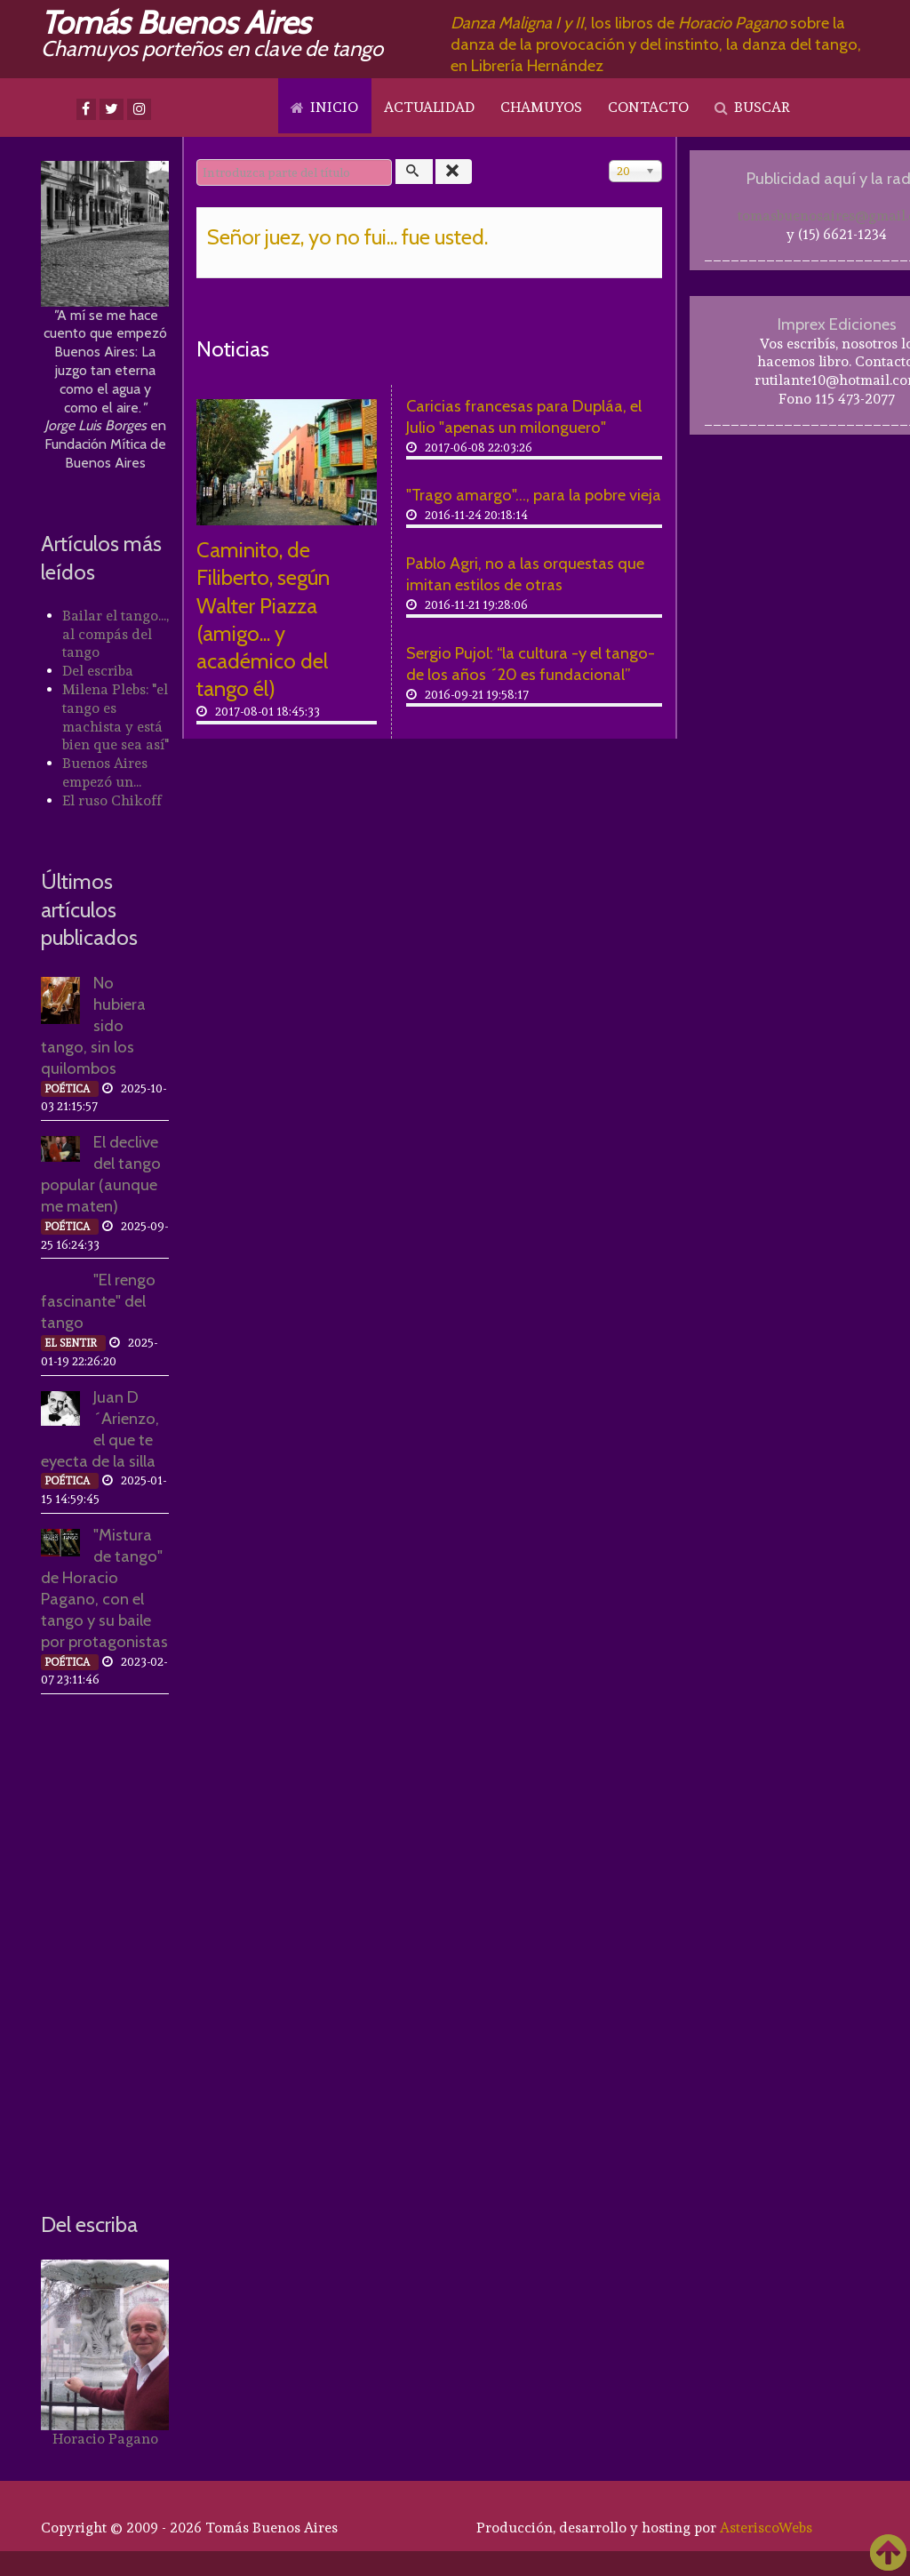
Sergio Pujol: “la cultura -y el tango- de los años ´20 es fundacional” (530, 663)
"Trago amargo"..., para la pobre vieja (533, 494)
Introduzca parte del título (196, 159)
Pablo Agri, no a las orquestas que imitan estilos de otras (525, 574)
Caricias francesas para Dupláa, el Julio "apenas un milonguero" (524, 416)
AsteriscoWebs (766, 2527)
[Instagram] (139, 109)
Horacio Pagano (105, 2438)
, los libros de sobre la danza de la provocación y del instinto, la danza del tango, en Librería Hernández (656, 44)
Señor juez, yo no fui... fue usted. (347, 237)
